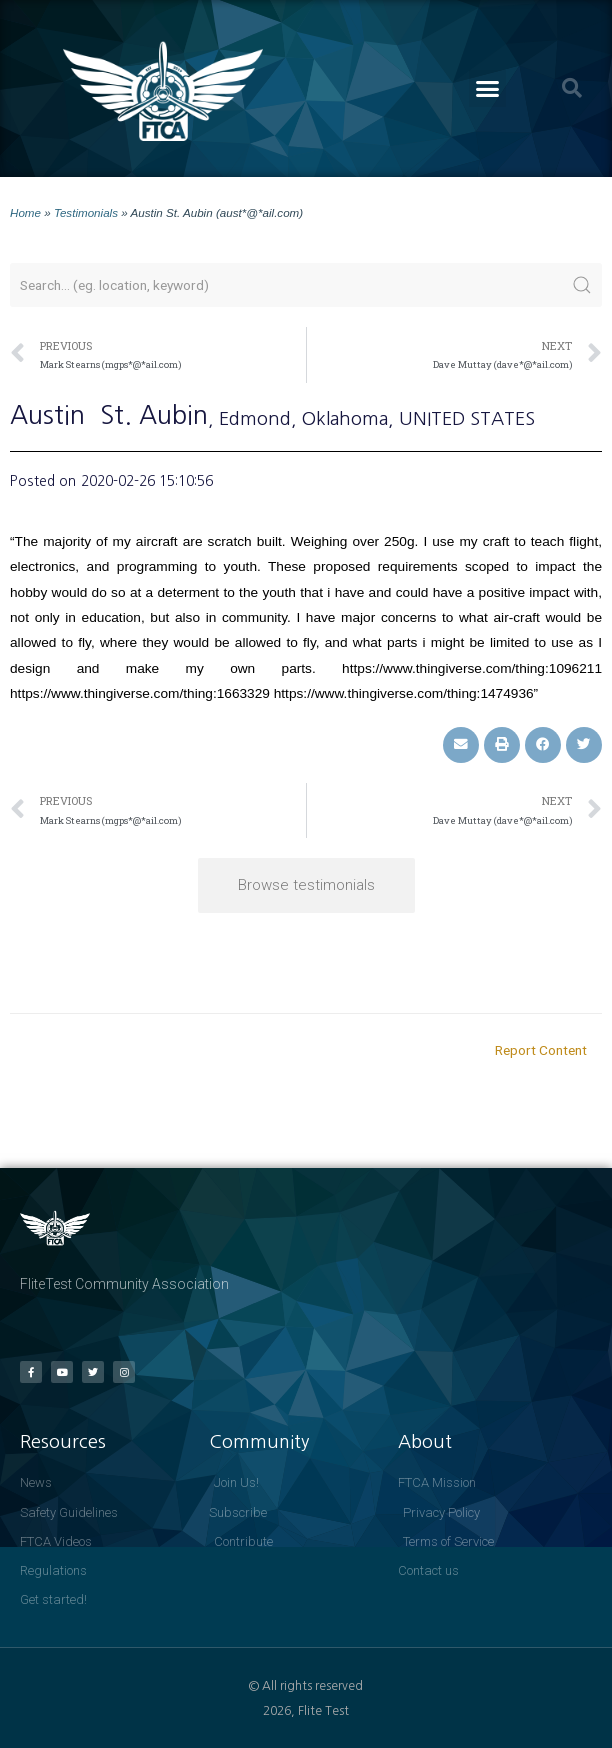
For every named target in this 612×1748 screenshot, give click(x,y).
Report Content (541, 1050)
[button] (488, 89)
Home (25, 212)
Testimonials (86, 212)
